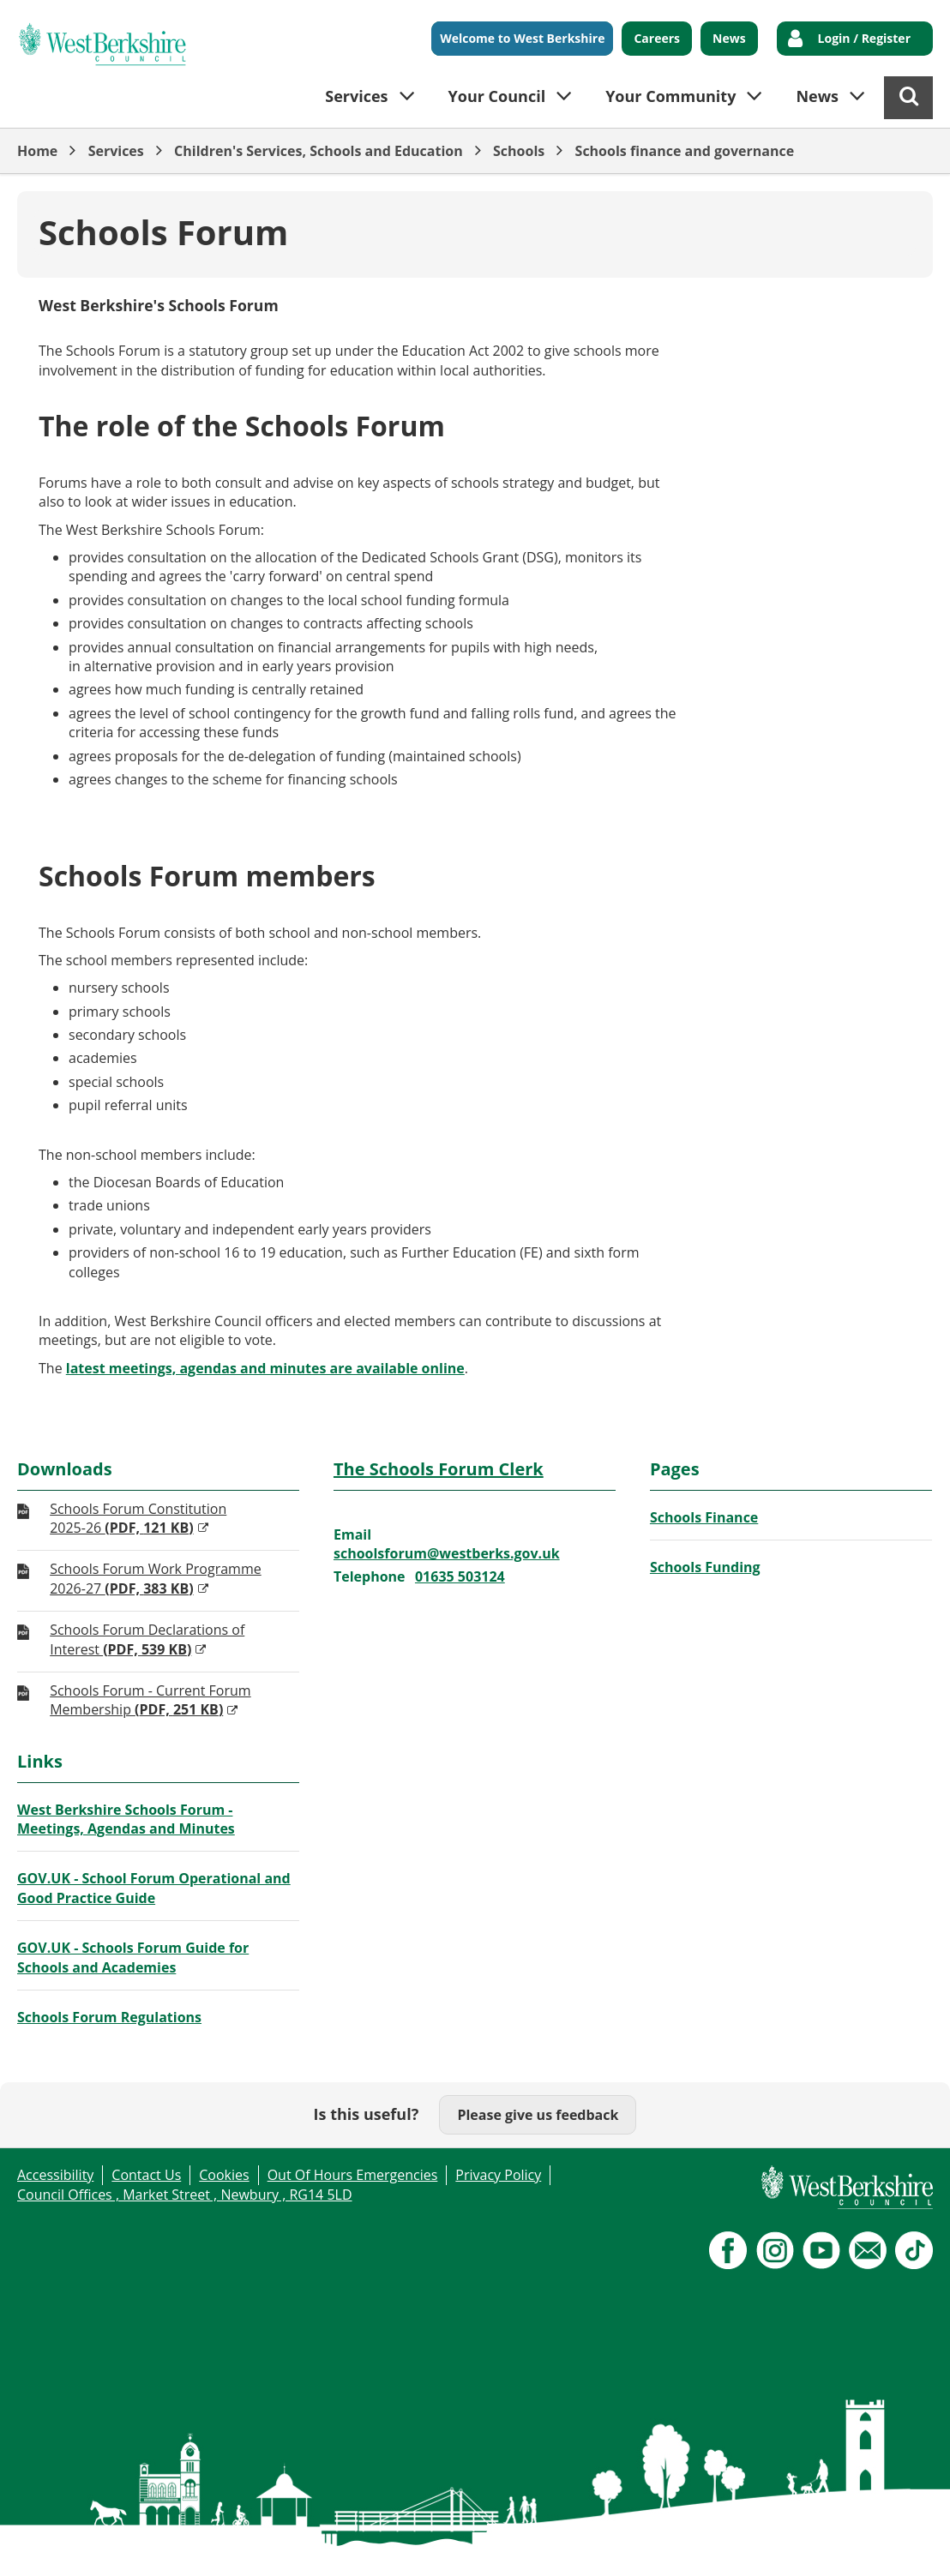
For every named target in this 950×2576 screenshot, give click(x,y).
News (729, 38)
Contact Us (146, 2174)
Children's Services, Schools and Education (318, 150)
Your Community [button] (670, 96)
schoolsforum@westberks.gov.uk (447, 1553)
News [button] (817, 96)
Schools (518, 150)
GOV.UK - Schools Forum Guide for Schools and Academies (133, 1957)
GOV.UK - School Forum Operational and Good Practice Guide (154, 1887)
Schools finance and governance (685, 150)
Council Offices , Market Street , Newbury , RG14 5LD (184, 2194)
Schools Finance (704, 1517)
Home (37, 150)
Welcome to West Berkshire (522, 38)
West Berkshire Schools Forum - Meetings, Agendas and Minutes (126, 1819)
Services (116, 150)
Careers (657, 38)
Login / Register (864, 38)
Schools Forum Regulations (109, 2017)
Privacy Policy (498, 2174)
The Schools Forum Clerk (439, 1468)
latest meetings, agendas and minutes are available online (265, 1368)
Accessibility (55, 2174)
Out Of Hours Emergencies (353, 2174)
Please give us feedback (537, 2114)
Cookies (224, 2174)
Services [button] (356, 96)
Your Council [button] (497, 96)
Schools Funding (705, 1567)
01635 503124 (460, 1576)
